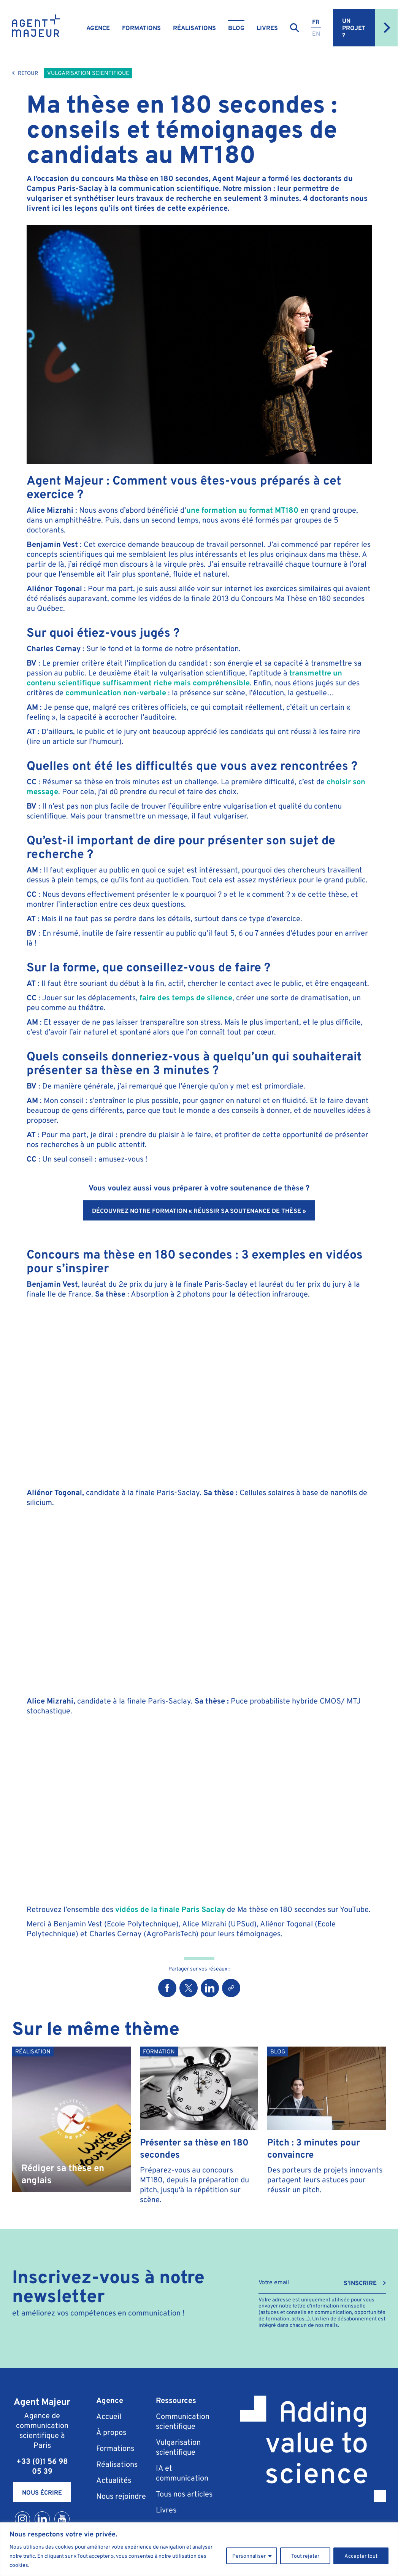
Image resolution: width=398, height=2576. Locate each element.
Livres (267, 27)
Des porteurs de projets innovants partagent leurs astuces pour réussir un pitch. (324, 2179)
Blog (236, 27)
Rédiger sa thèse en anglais (62, 2173)
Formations (141, 27)
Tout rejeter (305, 2556)
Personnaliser (249, 2556)
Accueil (108, 2416)
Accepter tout (360, 2556)
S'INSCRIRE (360, 2283)
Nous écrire (42, 2492)
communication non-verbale (115, 692)
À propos (111, 2432)
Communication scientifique (182, 2421)
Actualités (113, 2480)
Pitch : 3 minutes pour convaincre (313, 2148)
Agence (98, 27)
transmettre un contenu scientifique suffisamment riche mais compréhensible (184, 677)
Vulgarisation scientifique (88, 72)
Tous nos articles (184, 2494)
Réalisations (194, 27)
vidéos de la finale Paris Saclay (169, 1909)
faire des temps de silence (186, 997)
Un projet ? (370, 27)
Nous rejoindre (121, 2496)
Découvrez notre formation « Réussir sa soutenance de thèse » (199, 1210)
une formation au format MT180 (242, 510)
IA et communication (182, 2473)
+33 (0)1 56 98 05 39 (42, 2466)
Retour (25, 73)
